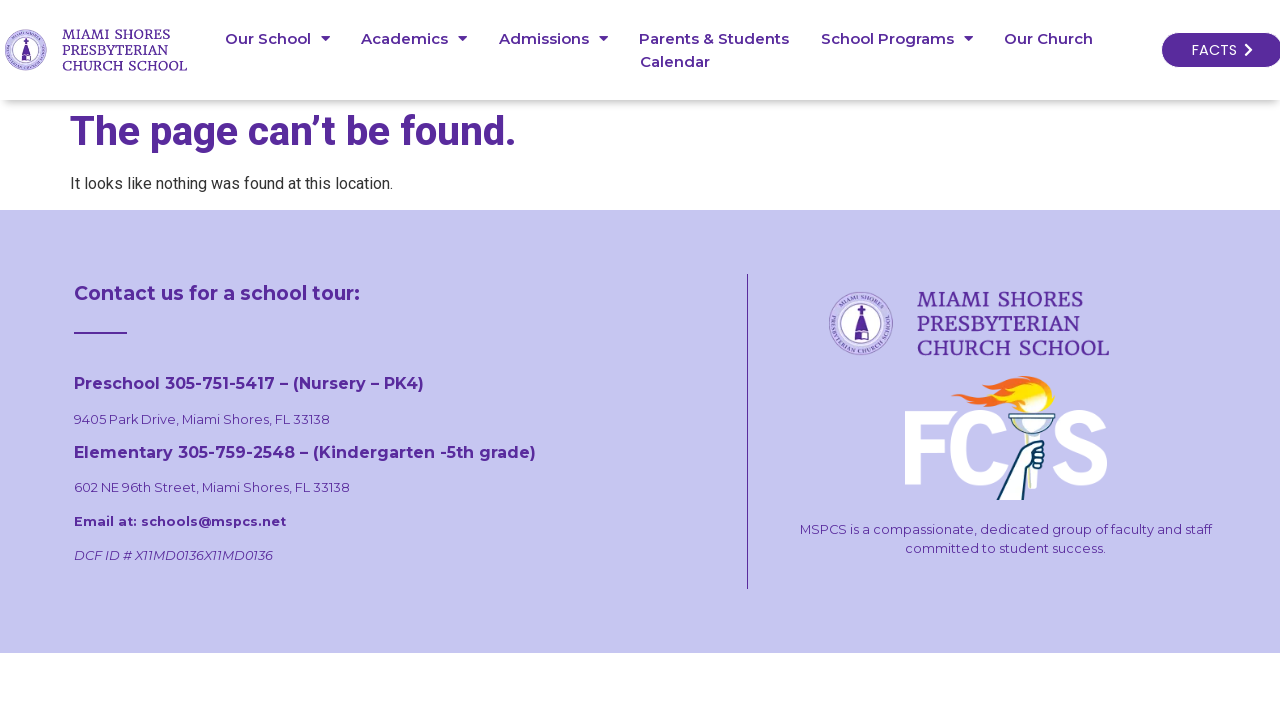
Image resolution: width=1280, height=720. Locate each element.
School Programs (893, 38)
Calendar (671, 61)
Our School (273, 38)
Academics (410, 38)
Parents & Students (710, 38)
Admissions (549, 38)
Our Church (1044, 38)
